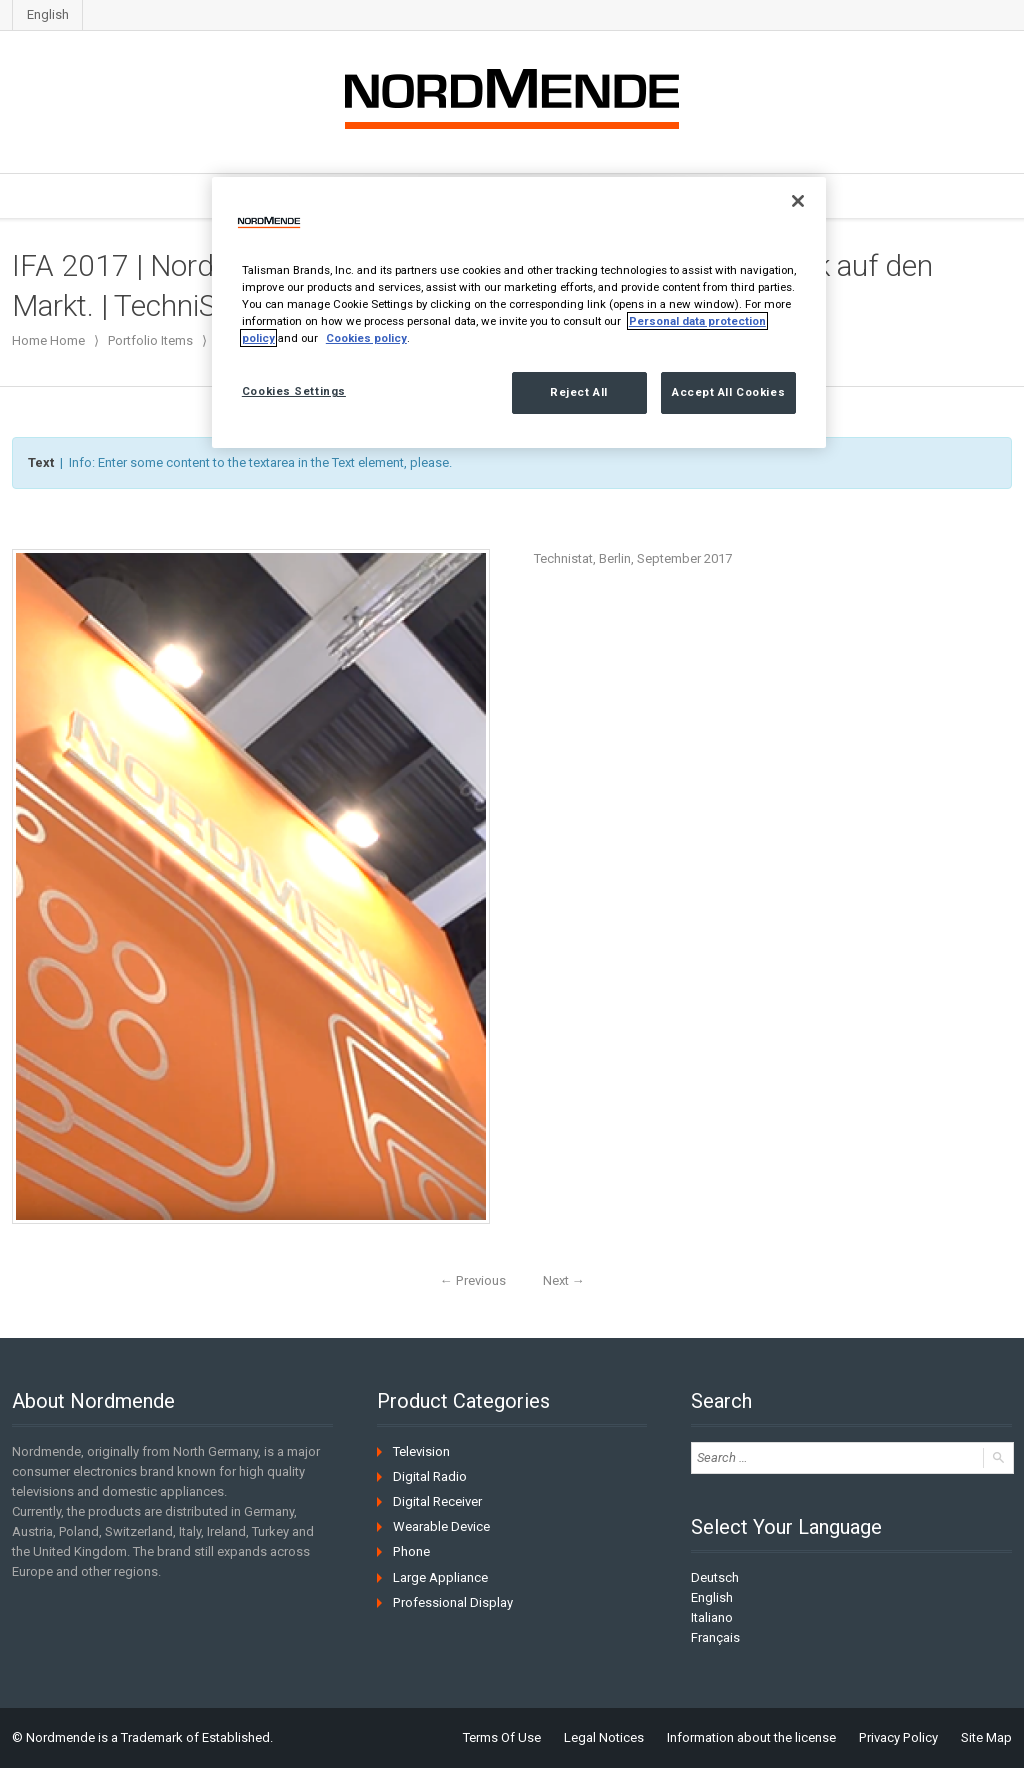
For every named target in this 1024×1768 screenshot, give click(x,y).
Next (563, 1280)
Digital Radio (430, 1476)
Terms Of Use (504, 1737)
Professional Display (452, 1601)
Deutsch (715, 1577)
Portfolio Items (150, 340)
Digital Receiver (437, 1501)
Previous (472, 1280)
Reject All (579, 392)
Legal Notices (606, 1737)
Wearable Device (441, 1526)
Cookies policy (366, 338)
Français (715, 1637)
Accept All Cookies (728, 392)
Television (421, 1451)
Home (67, 340)
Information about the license (753, 1737)
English (48, 14)
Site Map (986, 1737)
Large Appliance (440, 1576)
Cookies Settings (294, 391)
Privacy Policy (899, 1737)
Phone (411, 1551)
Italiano (712, 1617)
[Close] (798, 201)
